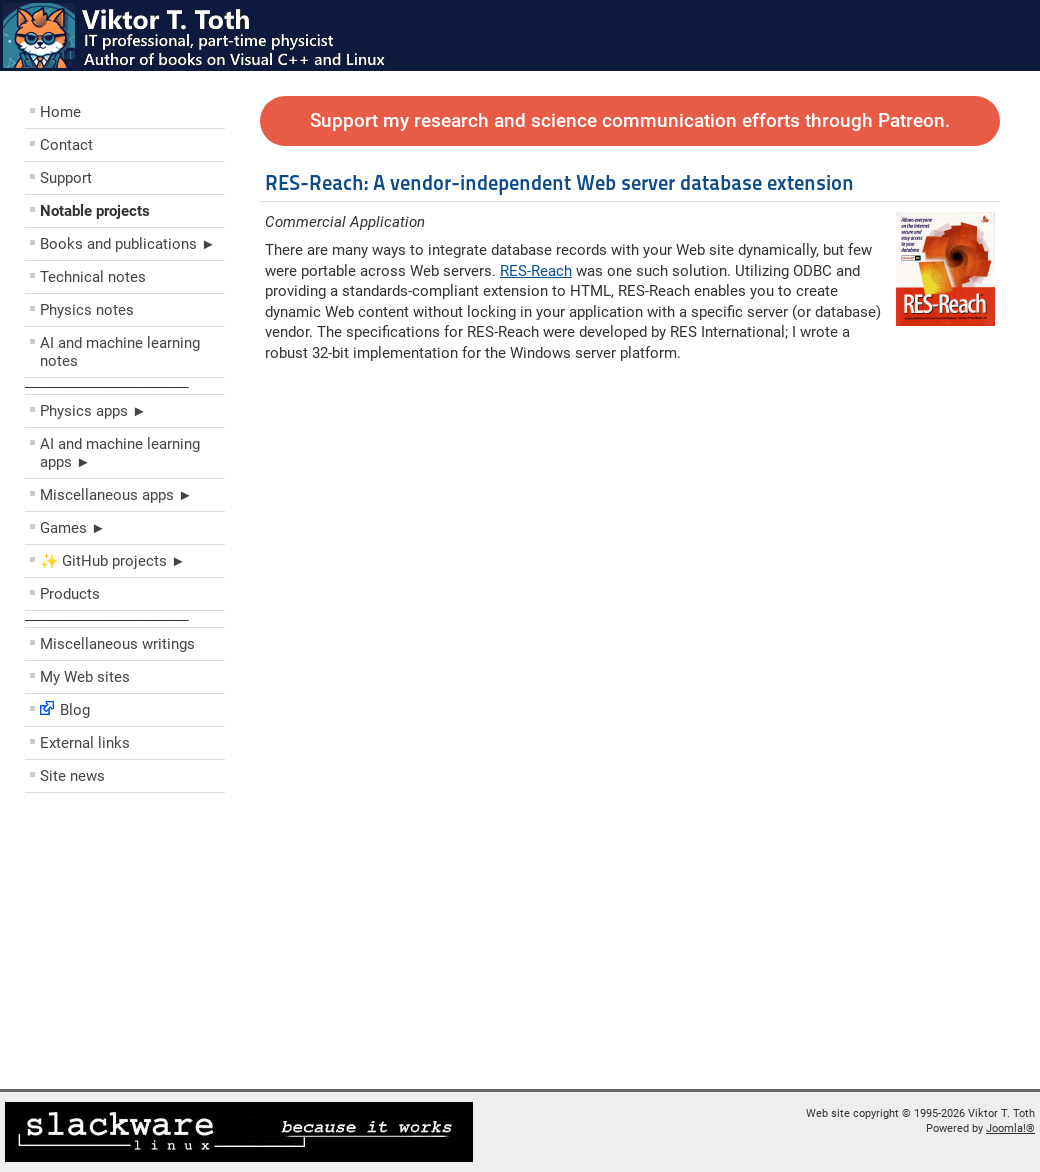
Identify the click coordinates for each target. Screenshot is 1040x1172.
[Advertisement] (145, 946)
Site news (72, 776)
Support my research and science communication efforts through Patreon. (630, 121)
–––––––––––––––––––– (107, 386)
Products (70, 594)
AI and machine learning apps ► (120, 453)
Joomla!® (1010, 1128)
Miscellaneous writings (117, 644)
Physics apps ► (93, 411)
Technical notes (93, 277)
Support (66, 178)
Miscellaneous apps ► (116, 495)
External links (85, 743)
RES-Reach (536, 271)
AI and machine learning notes (120, 352)
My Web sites (85, 677)
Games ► (73, 528)
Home (60, 112)
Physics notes (87, 310)
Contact (66, 145)
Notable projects (95, 211)
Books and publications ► (128, 244)
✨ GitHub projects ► (113, 561)
